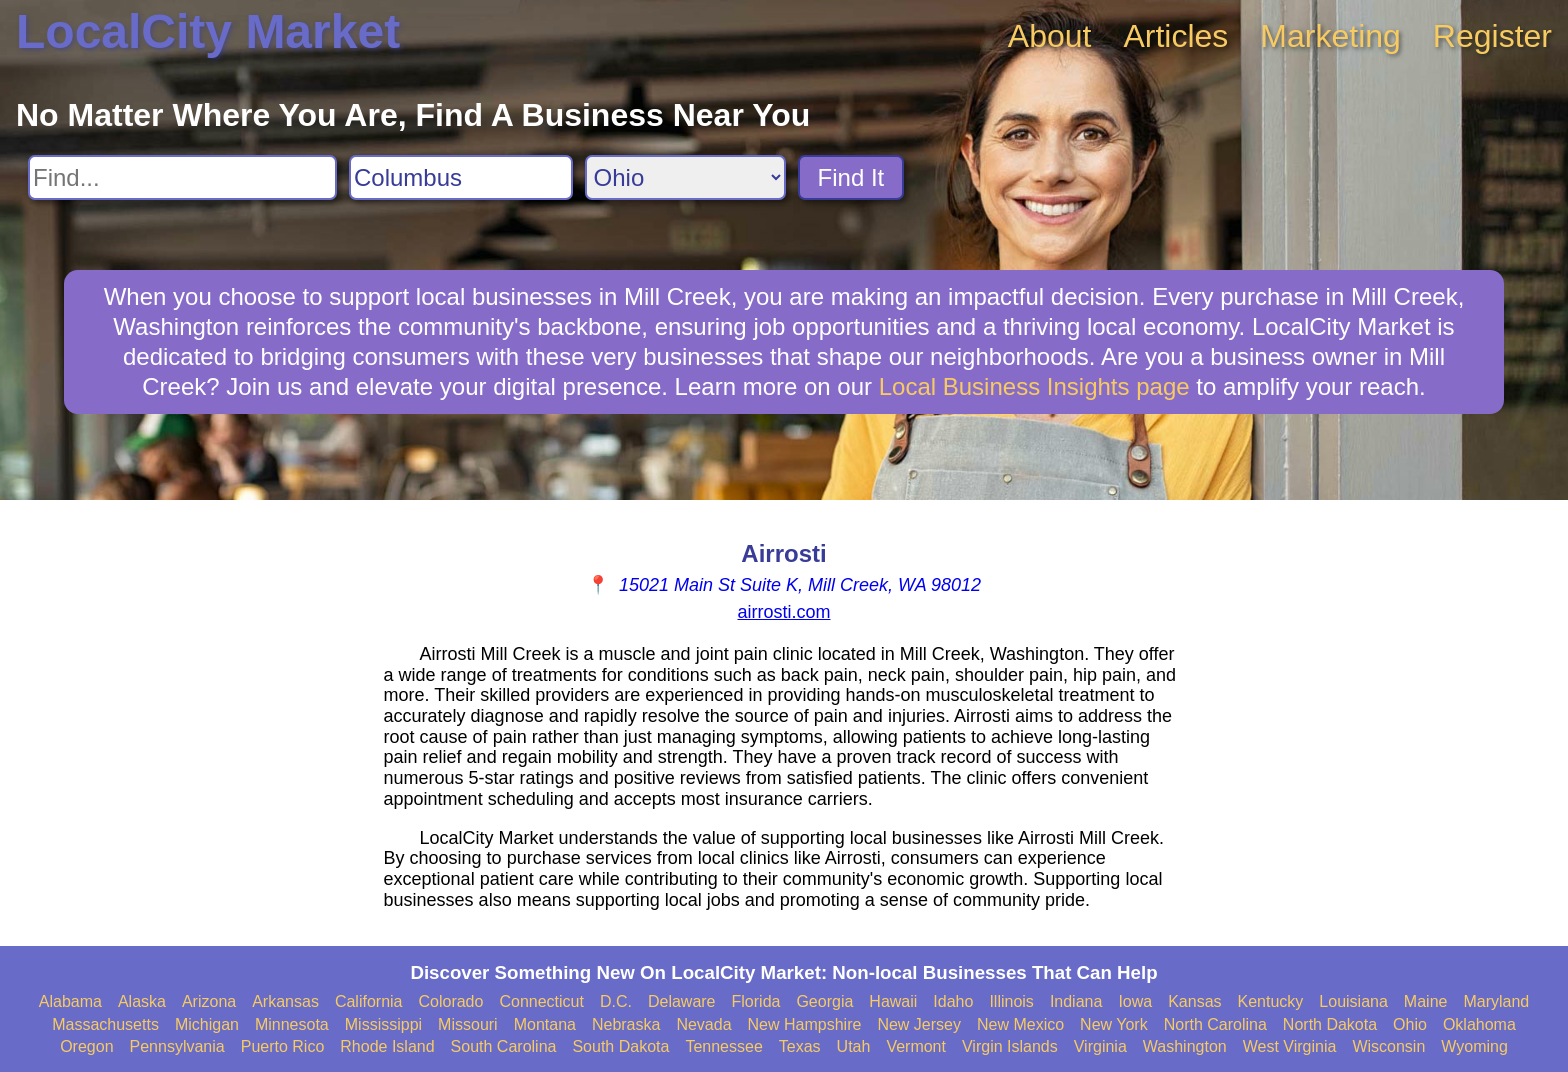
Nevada (703, 1024)
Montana (545, 1024)
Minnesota (292, 1024)
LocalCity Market (208, 31)
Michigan (207, 1024)
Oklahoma (1479, 1024)
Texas (800, 1046)
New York (1114, 1024)
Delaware (682, 1001)
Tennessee (723, 1046)
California (369, 1001)
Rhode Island (387, 1046)
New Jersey (919, 1024)
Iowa (1135, 1001)
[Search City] (461, 177)
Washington (1185, 1046)
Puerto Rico (283, 1046)
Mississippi (383, 1024)
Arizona (209, 1001)
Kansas (1194, 1001)
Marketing (1330, 36)
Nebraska (626, 1024)
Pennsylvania (177, 1046)
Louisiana (1353, 1001)
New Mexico (1020, 1024)
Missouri (468, 1024)
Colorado (450, 1001)
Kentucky (1271, 1001)
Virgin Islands (1010, 1046)
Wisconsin (1388, 1046)
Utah (854, 1046)
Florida (756, 1001)
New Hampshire (805, 1024)
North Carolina (1215, 1024)
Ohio (1410, 1024)
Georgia (824, 1001)
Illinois (1011, 1001)
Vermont (916, 1046)
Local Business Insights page (1034, 386)
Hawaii (893, 1001)
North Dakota (1330, 1024)
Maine (1426, 1001)
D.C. (616, 1001)
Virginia (1100, 1046)
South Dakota (620, 1046)
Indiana (1076, 1001)
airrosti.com (783, 612)
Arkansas (285, 1001)
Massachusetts (105, 1024)
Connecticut (541, 1001)
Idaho (953, 1001)
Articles (1175, 36)
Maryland (1496, 1001)
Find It (851, 177)
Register (1492, 36)
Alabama (70, 1001)
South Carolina (504, 1046)
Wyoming (1474, 1046)
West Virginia (1290, 1046)
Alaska (142, 1001)
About (1050, 36)
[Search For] (182, 177)
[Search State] (685, 177)
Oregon (86, 1046)
